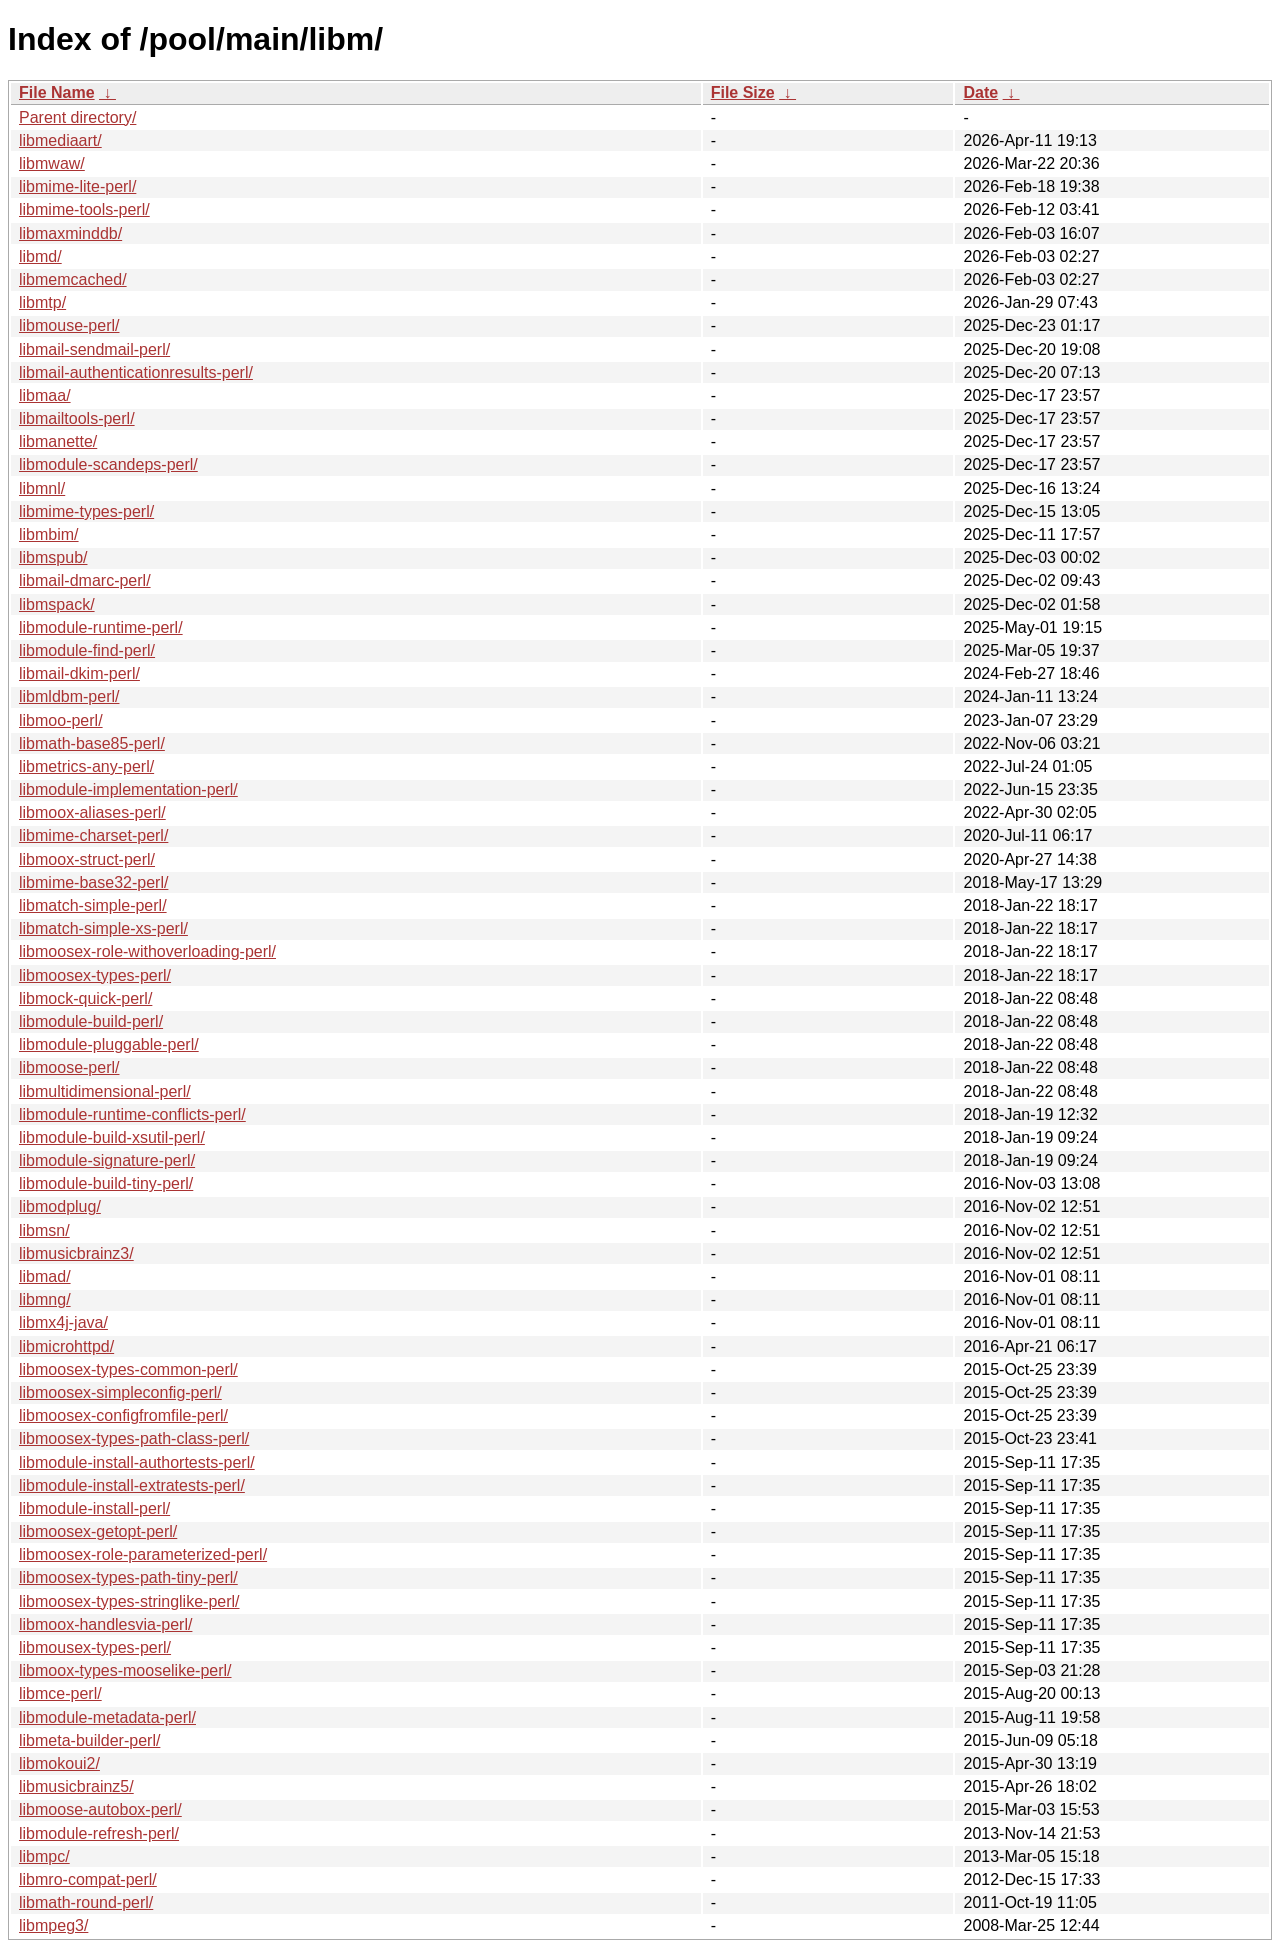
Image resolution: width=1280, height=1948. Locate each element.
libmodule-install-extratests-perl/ (132, 1485)
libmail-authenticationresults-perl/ (136, 372)
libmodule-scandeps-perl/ (108, 464)
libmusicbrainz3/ (76, 1253)
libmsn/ (44, 1230)
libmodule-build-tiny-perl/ (106, 1183)
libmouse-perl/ (69, 325)
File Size (743, 92)
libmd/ (40, 256)
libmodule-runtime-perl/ (101, 627)
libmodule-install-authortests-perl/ (137, 1462)
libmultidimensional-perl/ (105, 1091)
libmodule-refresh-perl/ (99, 1833)
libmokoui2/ (59, 1763)
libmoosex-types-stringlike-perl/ (129, 1601)
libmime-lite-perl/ (77, 186)
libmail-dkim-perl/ (79, 673)
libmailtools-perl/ (77, 418)
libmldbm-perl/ (69, 696)
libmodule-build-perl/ (91, 1021)
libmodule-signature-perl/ (107, 1160)
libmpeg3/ (53, 1925)
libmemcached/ (73, 279)
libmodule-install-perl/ (94, 1508)
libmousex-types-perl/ (95, 1647)
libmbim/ (49, 534)
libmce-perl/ (60, 1693)
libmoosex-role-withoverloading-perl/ (147, 951)
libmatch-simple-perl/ (93, 905)
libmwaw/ (52, 163)
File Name (57, 92)
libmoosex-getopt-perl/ (98, 1531)
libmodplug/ (60, 1206)
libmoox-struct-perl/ (87, 859)
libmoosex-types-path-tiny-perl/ (128, 1577)
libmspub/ (53, 557)
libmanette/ (58, 441)
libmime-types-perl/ (86, 511)
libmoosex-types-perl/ (95, 975)
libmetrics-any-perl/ (86, 766)
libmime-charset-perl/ (93, 835)
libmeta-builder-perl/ (89, 1740)
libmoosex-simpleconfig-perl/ (120, 1392)
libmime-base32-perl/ (93, 882)
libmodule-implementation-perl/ (128, 789)
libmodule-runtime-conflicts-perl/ (132, 1114)
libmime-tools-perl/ (84, 209)
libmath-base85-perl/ (92, 743)
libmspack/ (57, 604)
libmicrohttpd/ (66, 1346)
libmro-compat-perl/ (88, 1879)
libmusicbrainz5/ (76, 1786)
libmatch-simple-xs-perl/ (103, 928)
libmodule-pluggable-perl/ (109, 1044)
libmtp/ (42, 302)
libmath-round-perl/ (86, 1902)
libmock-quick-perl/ (85, 998)
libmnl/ (42, 488)
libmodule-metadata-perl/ (107, 1717)
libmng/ (45, 1299)
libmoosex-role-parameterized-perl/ (143, 1554)
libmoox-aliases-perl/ (92, 812)
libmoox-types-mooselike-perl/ (125, 1670)
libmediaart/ (60, 140)
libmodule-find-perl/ (87, 650)
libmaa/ (45, 395)
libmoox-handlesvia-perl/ (105, 1624)
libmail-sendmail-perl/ (94, 349)
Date (980, 92)
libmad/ (45, 1276)
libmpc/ (44, 1856)
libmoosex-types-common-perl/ (128, 1369)
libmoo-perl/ (61, 720)
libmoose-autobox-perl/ (100, 1809)
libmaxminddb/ (70, 233)
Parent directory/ (77, 117)
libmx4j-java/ (63, 1322)
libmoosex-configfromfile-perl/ (123, 1415)
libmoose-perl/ (69, 1067)
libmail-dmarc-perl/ (85, 580)
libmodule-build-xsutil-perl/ (112, 1137)
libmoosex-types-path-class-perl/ (134, 1438)
